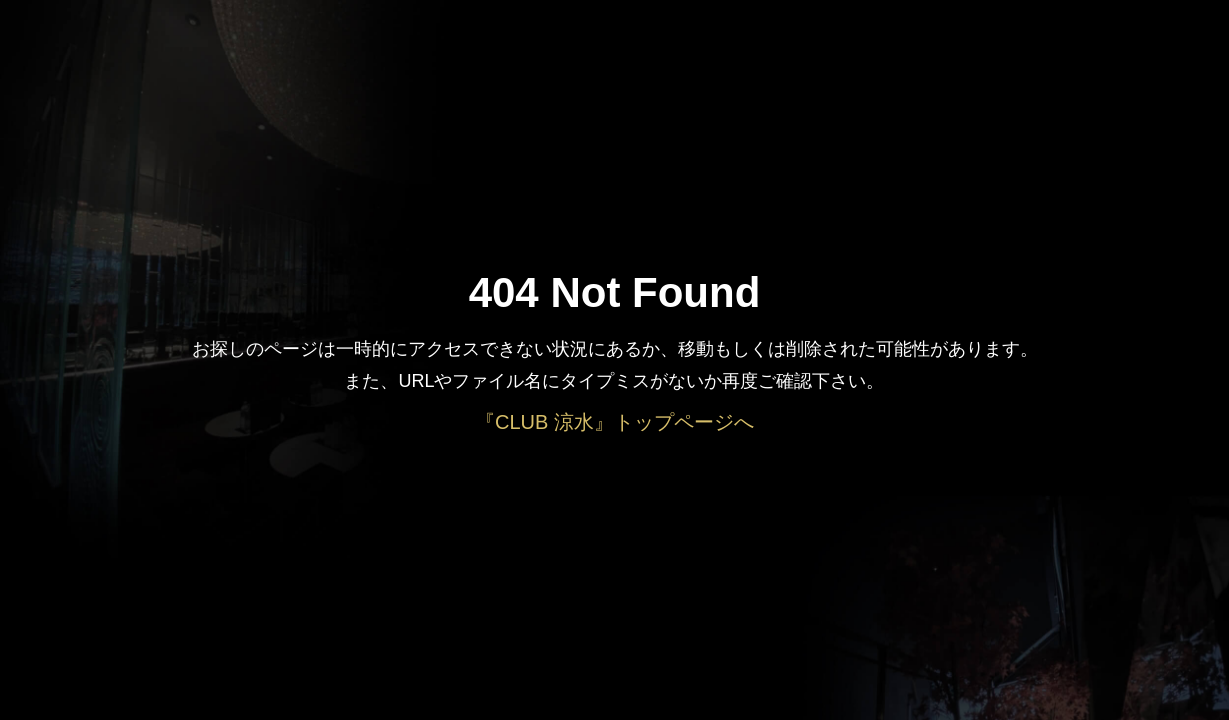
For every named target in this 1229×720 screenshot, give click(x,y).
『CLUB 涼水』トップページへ (614, 422)
